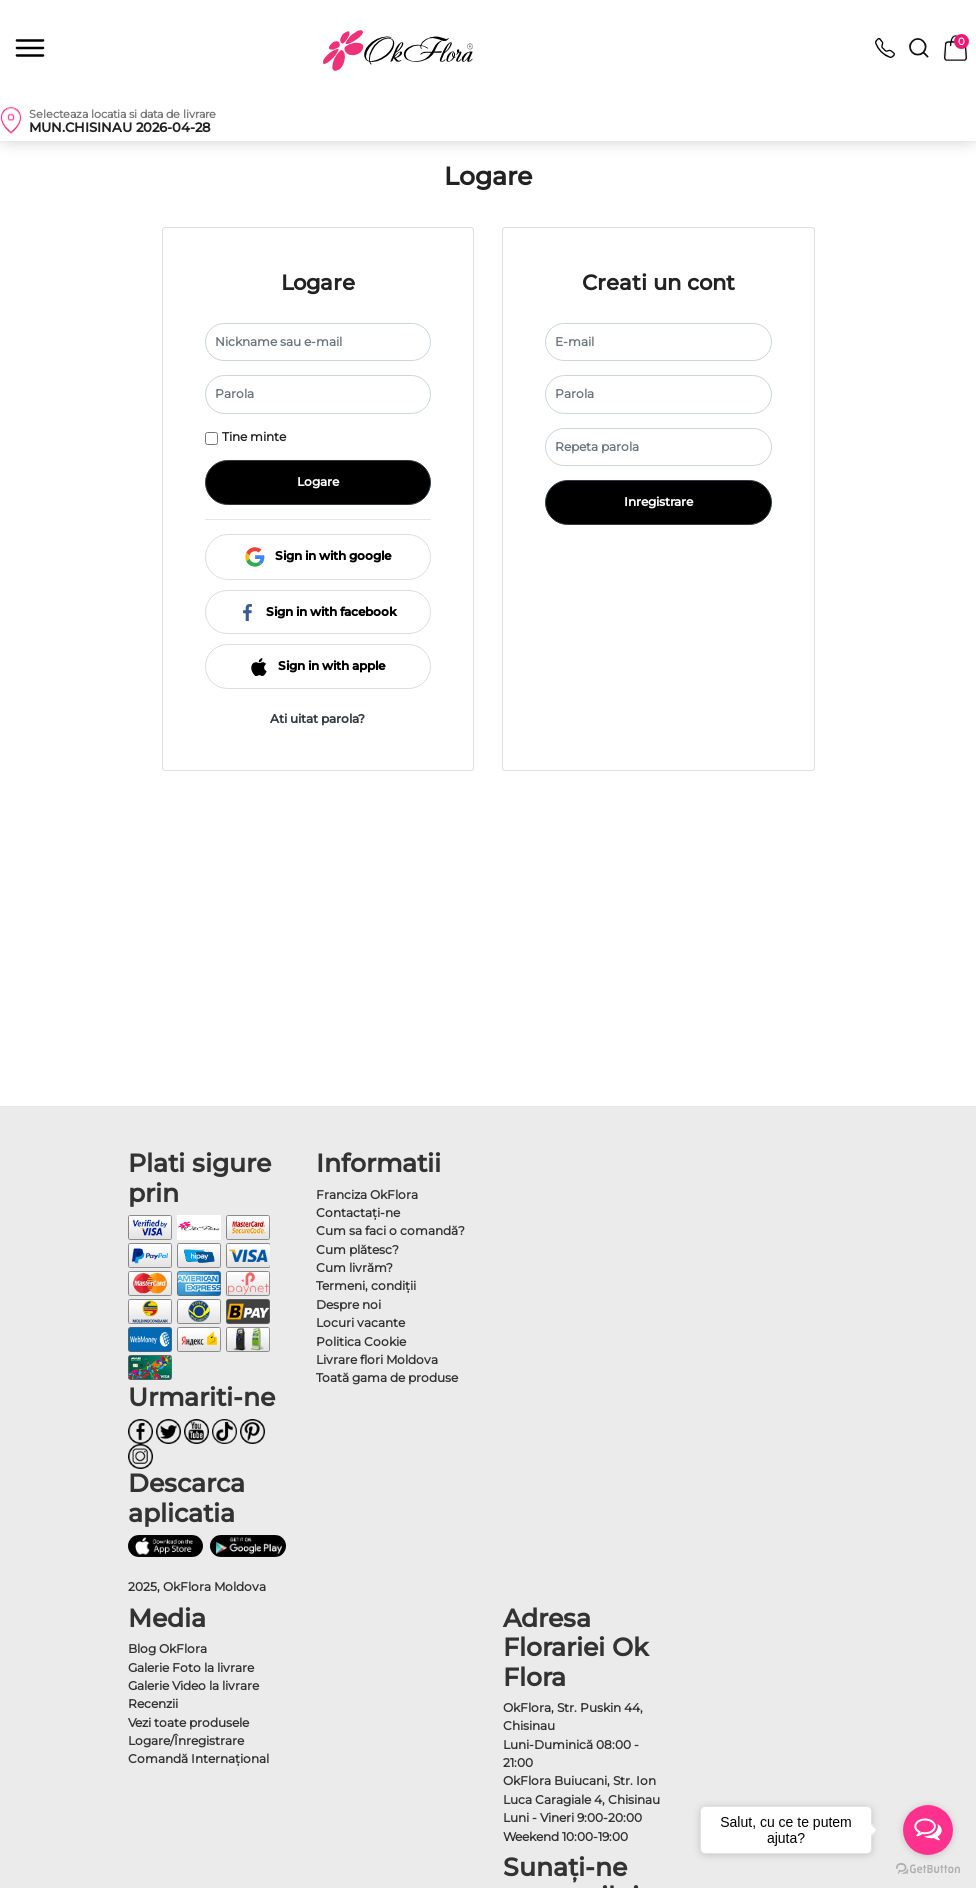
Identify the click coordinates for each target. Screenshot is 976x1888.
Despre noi (348, 1304)
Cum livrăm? (354, 1267)
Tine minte (254, 436)
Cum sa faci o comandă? (390, 1230)
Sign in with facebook (318, 611)
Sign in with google (318, 555)
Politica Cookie (361, 1341)
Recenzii (153, 1703)
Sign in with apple (317, 665)
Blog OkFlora (167, 1648)
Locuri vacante (360, 1322)
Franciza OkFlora (367, 1194)
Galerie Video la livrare (193, 1685)
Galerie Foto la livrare (191, 1667)
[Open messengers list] (928, 1830)
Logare (318, 481)
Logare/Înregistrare (186, 1740)
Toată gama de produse (387, 1377)
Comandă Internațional (198, 1758)
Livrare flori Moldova (377, 1359)
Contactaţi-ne (358, 1212)
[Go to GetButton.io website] (928, 1868)
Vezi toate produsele (188, 1722)
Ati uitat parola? (317, 718)
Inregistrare (658, 501)
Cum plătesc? (357, 1249)
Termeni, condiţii (366, 1285)
